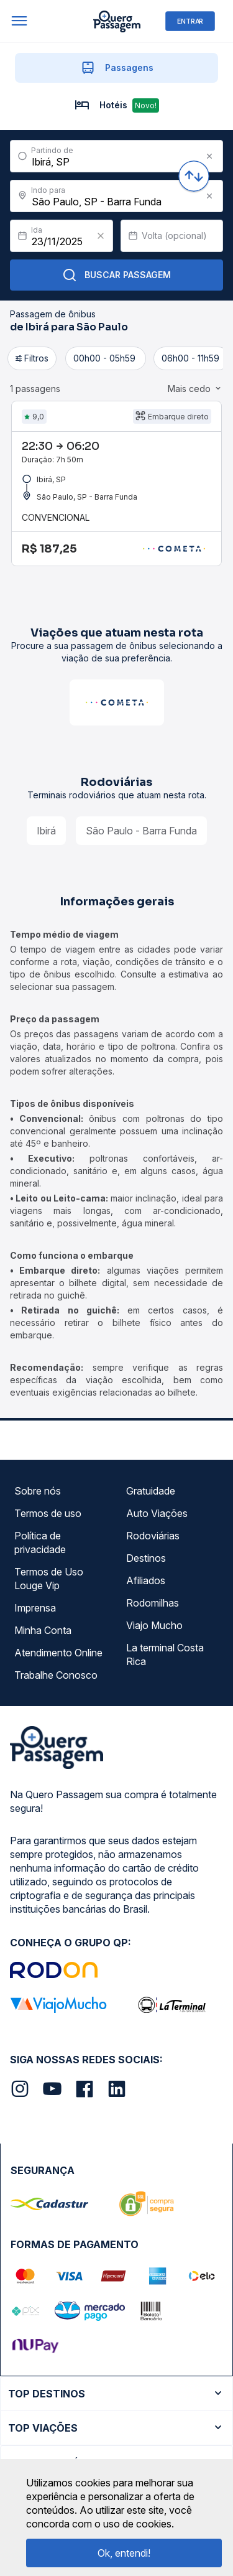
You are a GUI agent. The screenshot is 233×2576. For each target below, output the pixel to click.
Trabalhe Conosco (56, 1675)
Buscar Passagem (116, 275)
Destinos (146, 1558)
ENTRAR (190, 21)
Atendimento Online (58, 1652)
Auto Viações (157, 1513)
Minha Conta (42, 1630)
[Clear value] (100, 236)
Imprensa (35, 1608)
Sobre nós (37, 1491)
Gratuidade (150, 1491)
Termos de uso (47, 1513)
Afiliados (145, 1580)
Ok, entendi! (124, 2553)
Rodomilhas (152, 1603)
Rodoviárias (153, 1535)
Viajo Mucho (154, 1625)
